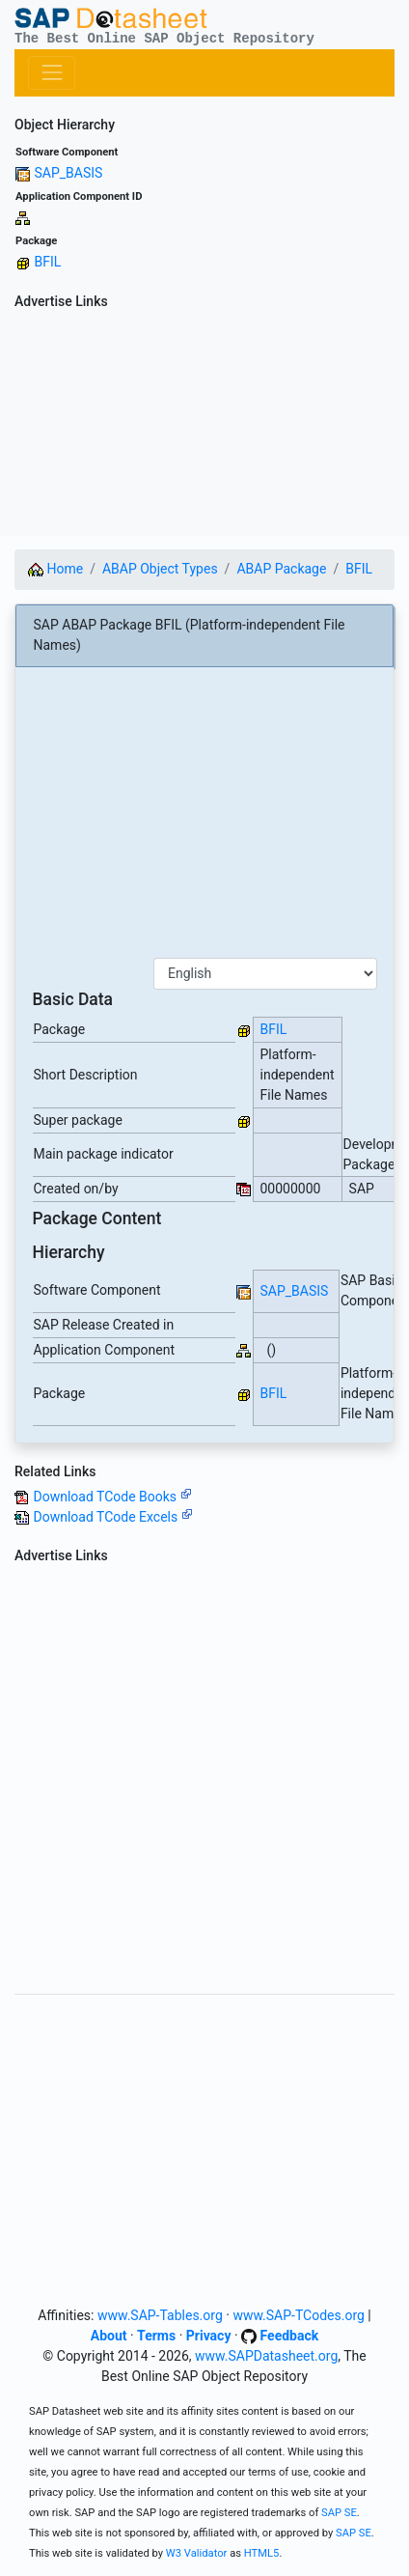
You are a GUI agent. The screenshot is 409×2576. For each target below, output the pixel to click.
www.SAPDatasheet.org (266, 2356)
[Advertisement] (204, 426)
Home (55, 568)
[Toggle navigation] (51, 73)
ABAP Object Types (160, 568)
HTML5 (262, 2553)
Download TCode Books (112, 1496)
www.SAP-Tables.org (160, 2315)
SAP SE (339, 2512)
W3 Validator (197, 2553)
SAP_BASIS (68, 173)
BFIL (47, 261)
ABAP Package (281, 568)
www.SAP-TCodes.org (298, 2315)
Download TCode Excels (112, 1517)
